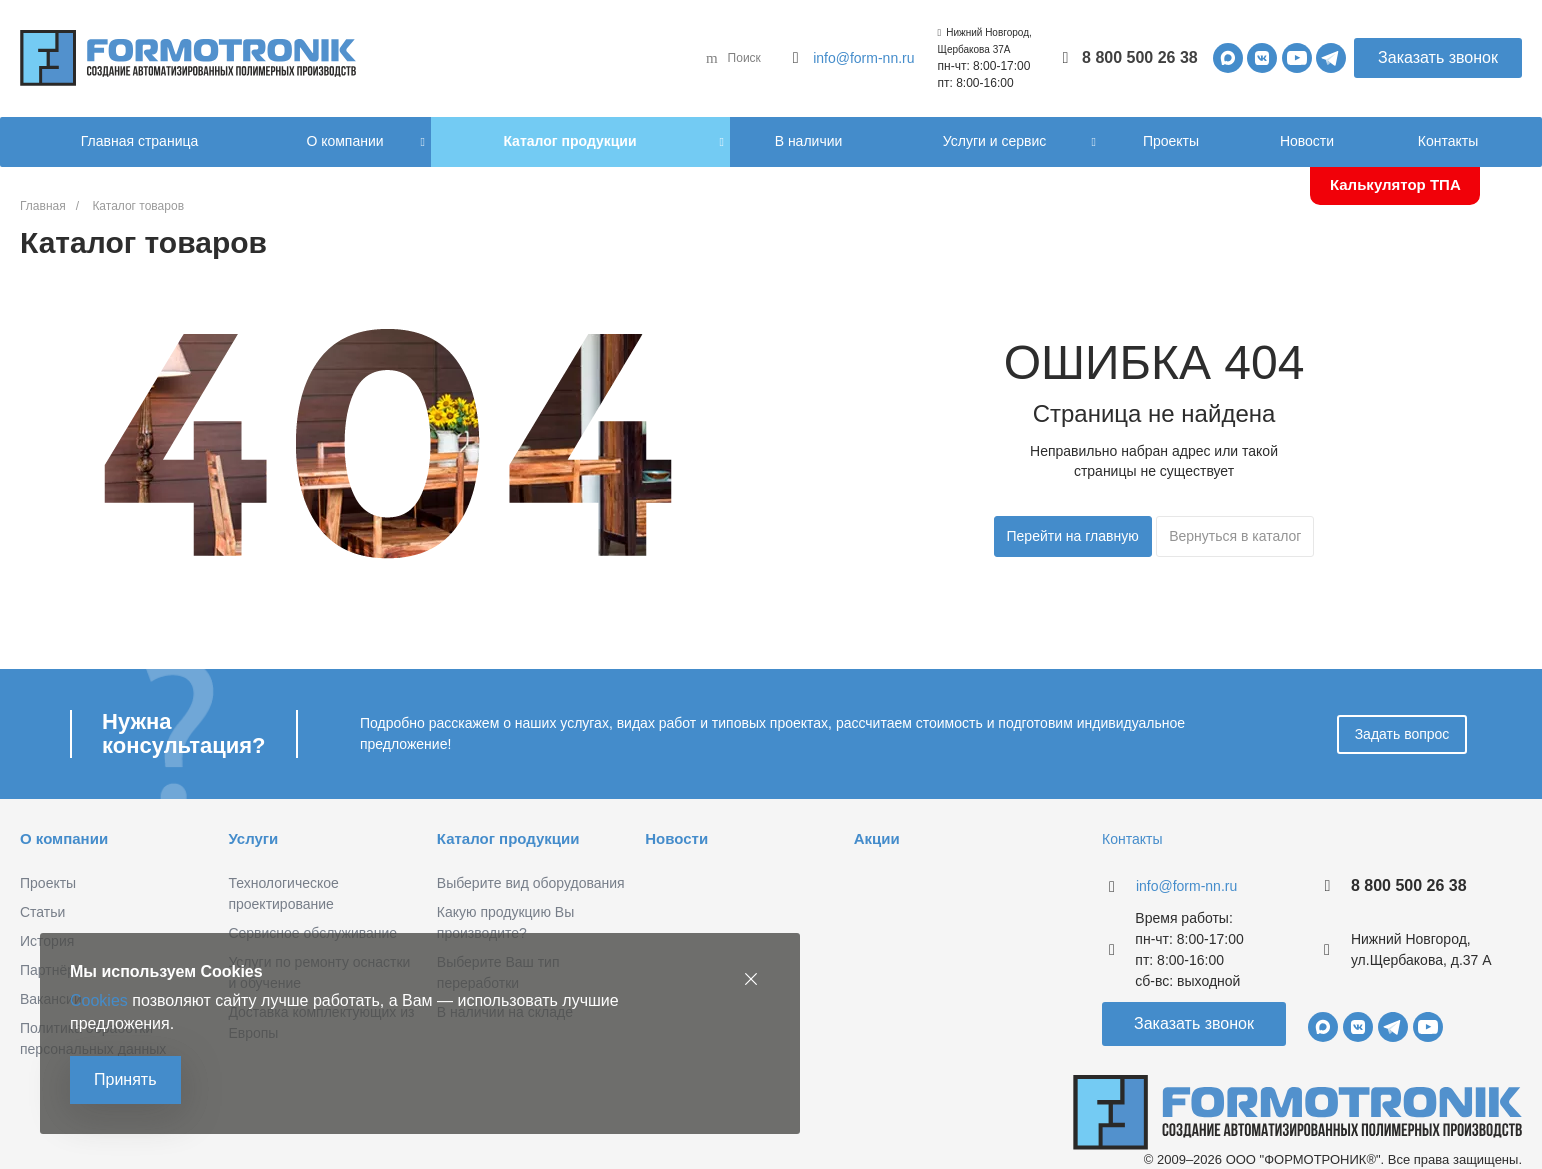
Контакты (1132, 839)
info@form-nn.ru (863, 58)
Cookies (99, 1000)
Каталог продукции (508, 838)
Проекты (48, 883)
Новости (676, 838)
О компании (64, 838)
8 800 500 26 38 (1140, 57)
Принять (125, 1079)
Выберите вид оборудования (531, 883)
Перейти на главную (1073, 536)
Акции (877, 838)
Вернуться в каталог (1235, 536)
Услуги (253, 838)
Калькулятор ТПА (1395, 184)
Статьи (42, 912)
